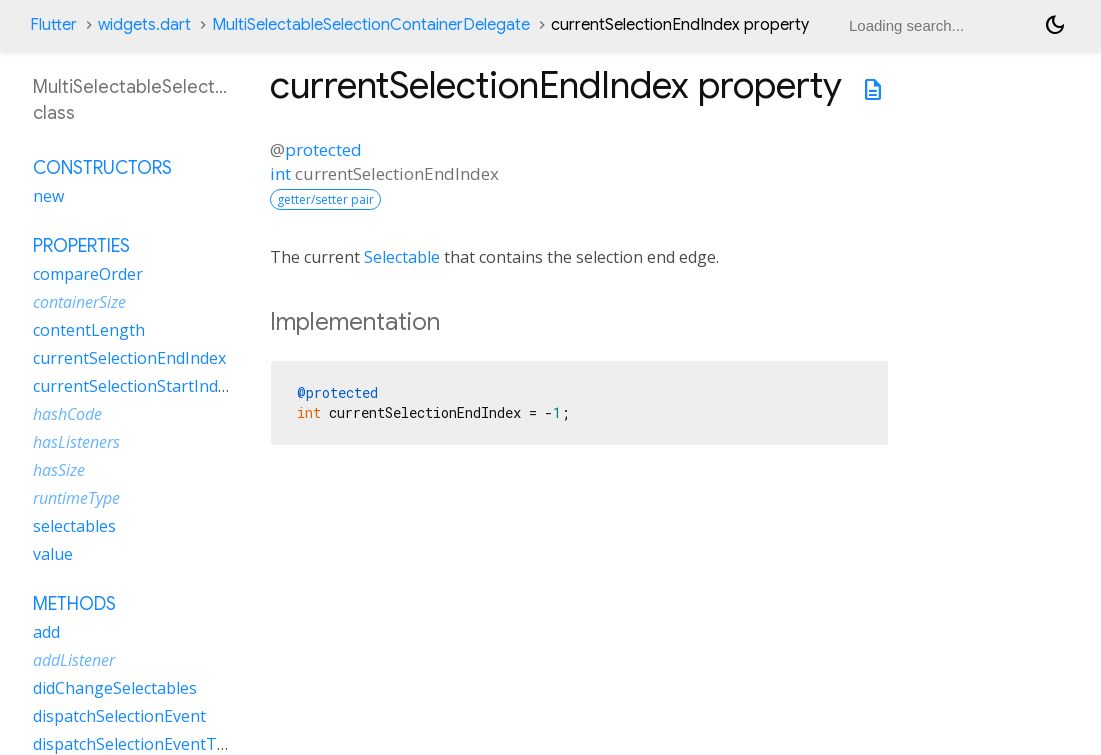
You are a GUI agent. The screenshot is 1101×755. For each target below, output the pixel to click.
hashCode (67, 414)
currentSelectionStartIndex (134, 386)
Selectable (402, 257)
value (53, 554)
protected (323, 149)
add (46, 632)
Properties (81, 246)
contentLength (89, 330)
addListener (74, 660)
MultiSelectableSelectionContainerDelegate (371, 25)
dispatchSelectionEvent (119, 716)
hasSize (59, 470)
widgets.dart (144, 25)
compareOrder (88, 274)
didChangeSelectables (115, 688)
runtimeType (76, 498)
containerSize (79, 302)
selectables (74, 526)
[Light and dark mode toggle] (1055, 25)
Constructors (102, 168)
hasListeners (76, 442)
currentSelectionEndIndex (129, 358)
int (280, 173)
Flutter (53, 25)
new (48, 196)
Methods (74, 604)
